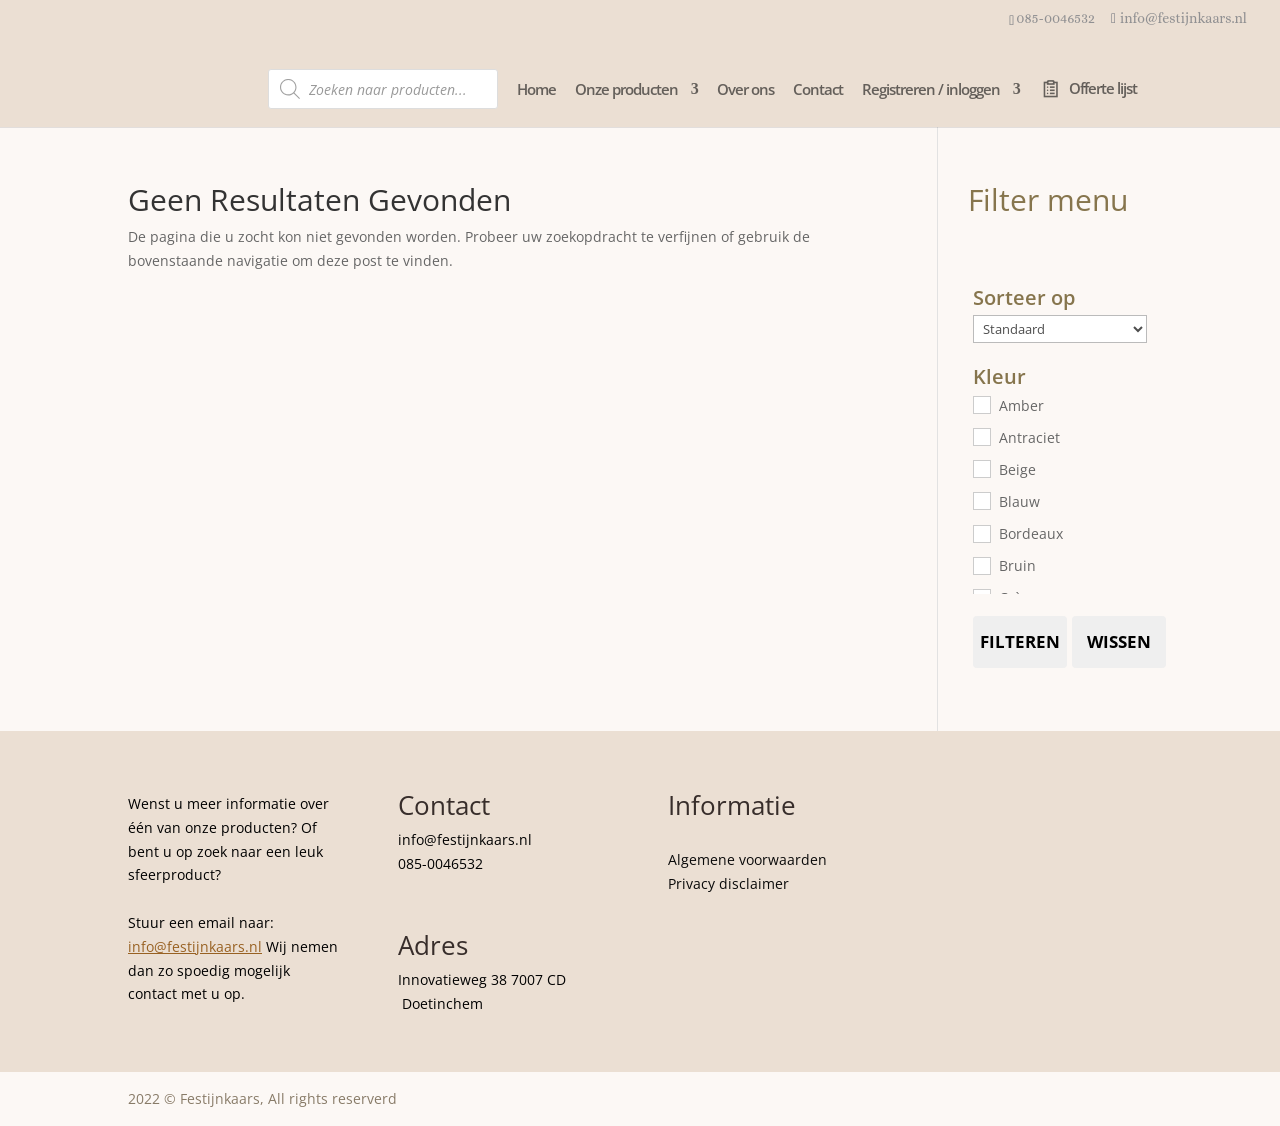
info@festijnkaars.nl (195, 946)
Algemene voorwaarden (747, 859)
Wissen (1119, 641)
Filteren (1020, 641)
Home (536, 90)
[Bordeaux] (981, 533)
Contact (818, 90)
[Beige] (981, 468)
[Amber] (981, 404)
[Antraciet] (981, 436)
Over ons (745, 90)
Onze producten (626, 90)
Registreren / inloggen (931, 90)
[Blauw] (981, 500)
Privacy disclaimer (728, 883)
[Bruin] (981, 565)
